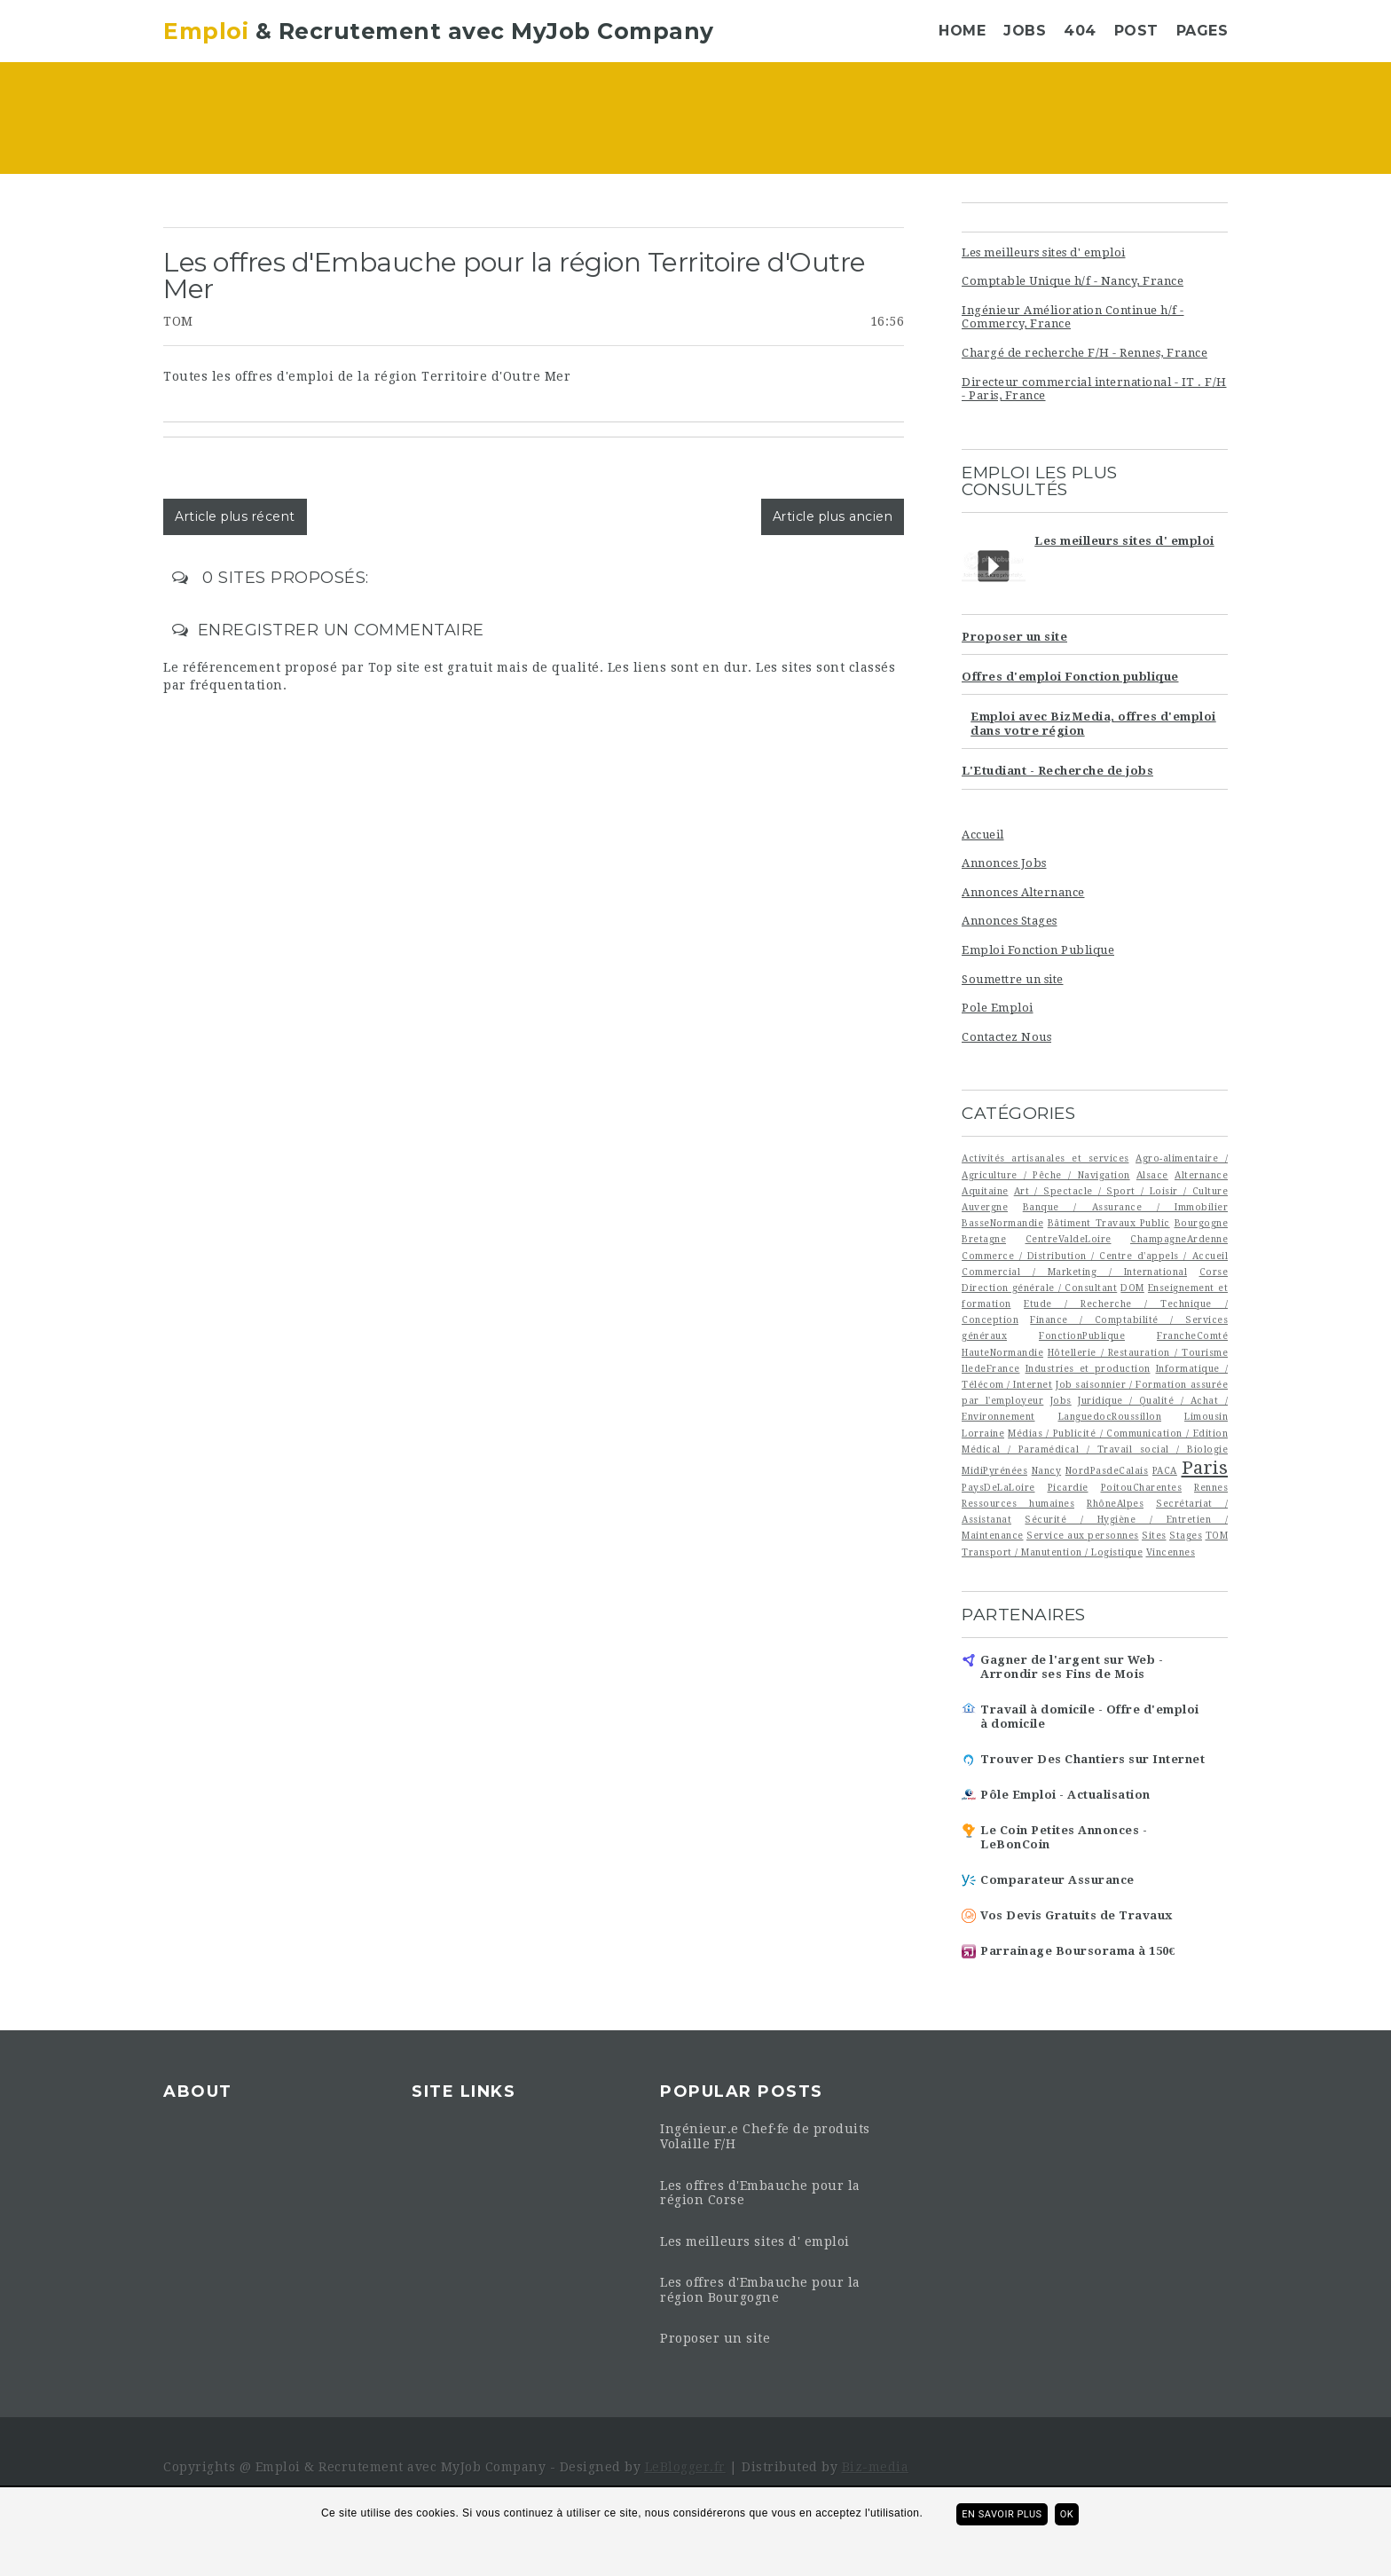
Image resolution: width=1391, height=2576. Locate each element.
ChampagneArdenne (1179, 1238)
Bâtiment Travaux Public (1109, 1222)
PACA (1164, 1470)
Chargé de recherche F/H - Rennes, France (1084, 352)
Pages (1202, 30)
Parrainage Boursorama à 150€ (1077, 1951)
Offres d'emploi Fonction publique (1070, 676)
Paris (1205, 1467)
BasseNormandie (1002, 1222)
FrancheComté (1192, 1335)
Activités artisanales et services (1045, 1158)
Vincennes (1171, 1552)
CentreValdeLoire (1069, 1238)
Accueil (983, 834)
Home (962, 30)
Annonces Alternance (1023, 892)
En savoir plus (1001, 2514)
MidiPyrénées (994, 1470)
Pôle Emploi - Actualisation (1065, 1794)
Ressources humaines (1018, 1503)
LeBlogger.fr (685, 2467)
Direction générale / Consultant (1039, 1287)
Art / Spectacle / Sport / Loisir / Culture (1121, 1191)
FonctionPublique (1082, 1335)
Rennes (1211, 1487)
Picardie (1068, 1487)
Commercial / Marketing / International (1074, 1271)
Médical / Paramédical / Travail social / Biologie (1095, 1449)
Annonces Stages (1009, 920)
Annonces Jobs (1004, 863)
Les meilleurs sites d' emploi (1044, 252)
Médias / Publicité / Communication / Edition (1118, 1433)
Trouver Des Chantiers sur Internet (1092, 1759)
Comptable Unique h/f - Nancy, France (1072, 281)
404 (1080, 30)
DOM (1132, 1287)
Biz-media (875, 2467)
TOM (178, 321)
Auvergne (985, 1206)
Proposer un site (1014, 636)
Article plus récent (235, 516)
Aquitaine (985, 1191)
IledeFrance (991, 1368)
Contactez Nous (1006, 1037)
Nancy (1047, 1470)
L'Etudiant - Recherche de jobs (1057, 770)
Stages (1185, 1535)
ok (1066, 2514)
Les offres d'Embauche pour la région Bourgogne (760, 2289)
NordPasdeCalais (1107, 1470)
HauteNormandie (1002, 1352)
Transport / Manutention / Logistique (1052, 1552)
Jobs (1024, 30)
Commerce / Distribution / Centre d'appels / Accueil (1095, 1255)
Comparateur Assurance (1057, 1880)
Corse (1214, 1271)
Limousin (1206, 1416)
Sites (1154, 1535)
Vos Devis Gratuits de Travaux (1076, 1915)
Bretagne (984, 1238)
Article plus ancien (833, 516)
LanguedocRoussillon (1110, 1416)
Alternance (1201, 1175)
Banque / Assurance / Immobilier (1125, 1206)
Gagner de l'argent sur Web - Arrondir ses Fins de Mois (1071, 1667)
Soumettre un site (1013, 979)
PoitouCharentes (1142, 1487)
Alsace (1152, 1175)
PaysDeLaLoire (998, 1487)
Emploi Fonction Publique (1038, 950)
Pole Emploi (997, 1007)
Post (1136, 30)
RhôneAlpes (1115, 1503)
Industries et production (1088, 1368)
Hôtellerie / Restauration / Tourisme (1138, 1352)
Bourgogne (1202, 1222)
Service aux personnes (1082, 1535)
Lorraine (983, 1433)
